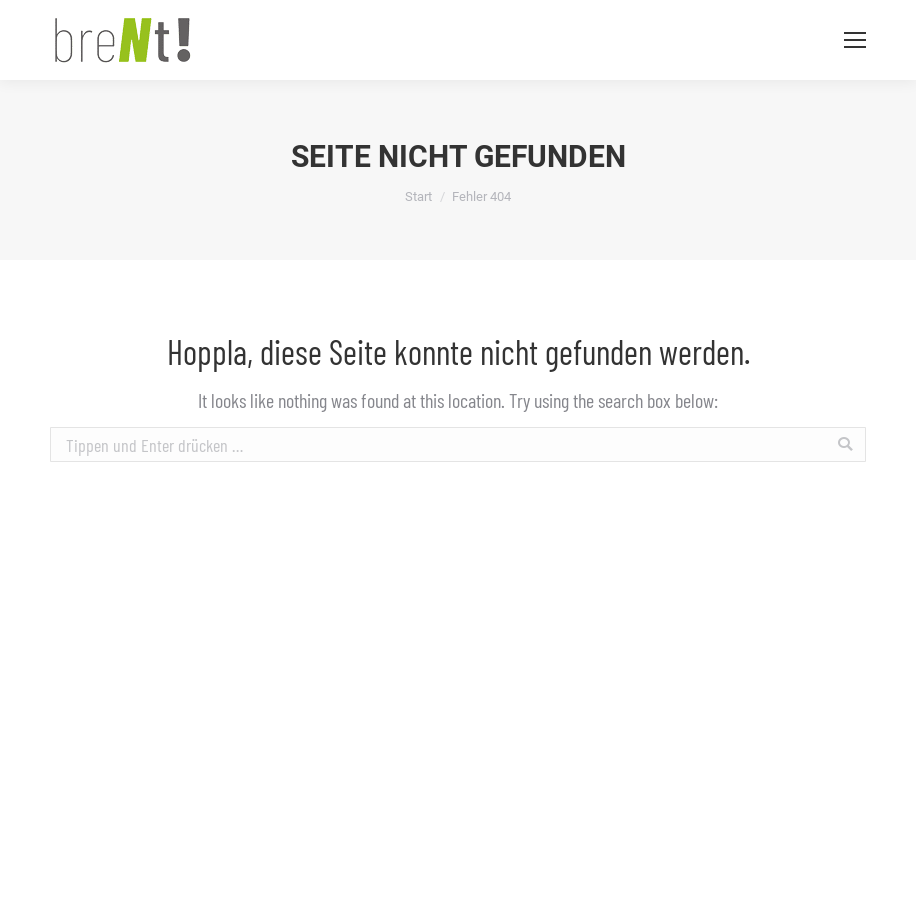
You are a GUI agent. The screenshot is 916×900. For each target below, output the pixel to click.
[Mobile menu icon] (855, 40)
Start (418, 196)
